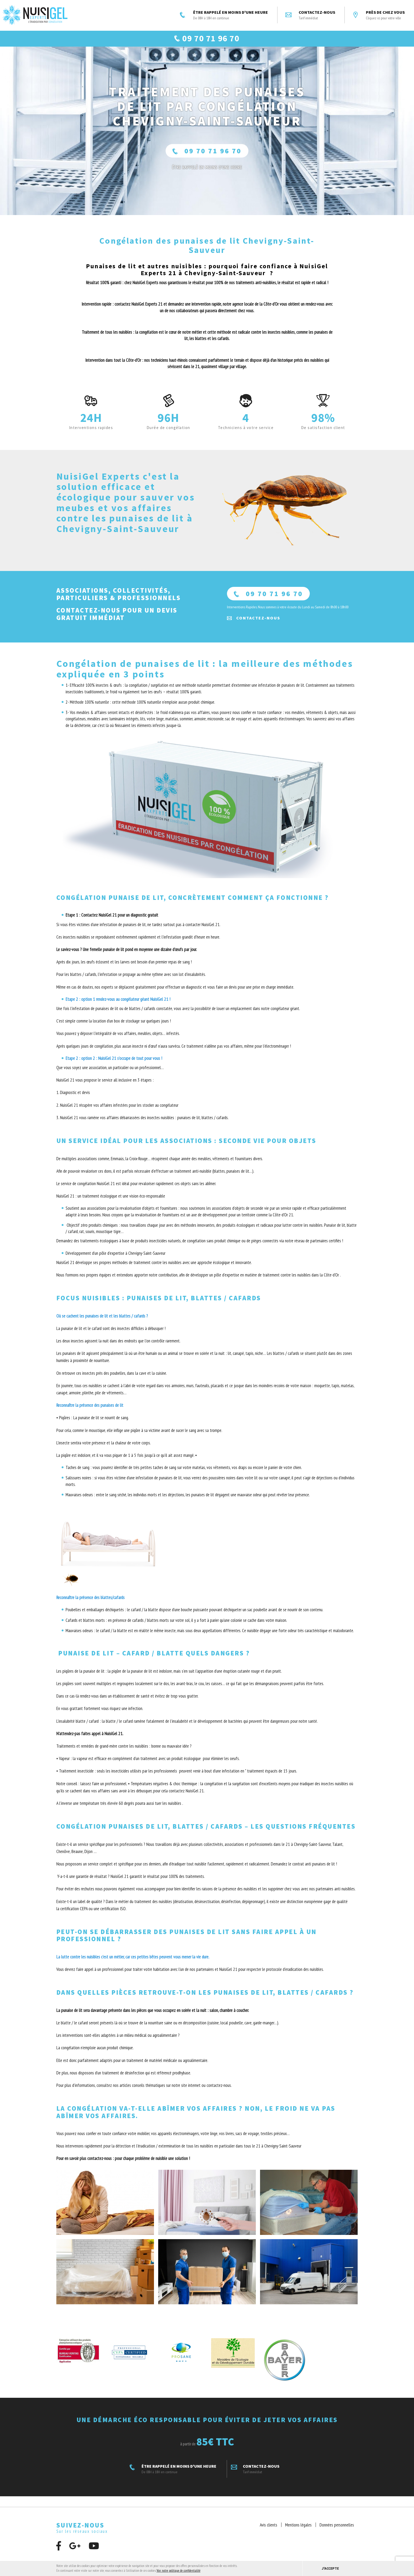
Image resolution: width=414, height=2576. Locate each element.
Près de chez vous (379, 15)
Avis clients (268, 2531)
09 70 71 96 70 (207, 157)
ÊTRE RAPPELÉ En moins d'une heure (207, 174)
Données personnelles (337, 2531)
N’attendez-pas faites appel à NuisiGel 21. (89, 1740)
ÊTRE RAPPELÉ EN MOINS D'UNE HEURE (224, 15)
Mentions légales (298, 2531)
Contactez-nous (310, 15)
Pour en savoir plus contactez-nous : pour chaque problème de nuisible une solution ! (123, 2165)
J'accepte (330, 2568)
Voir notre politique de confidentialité (179, 2570)
